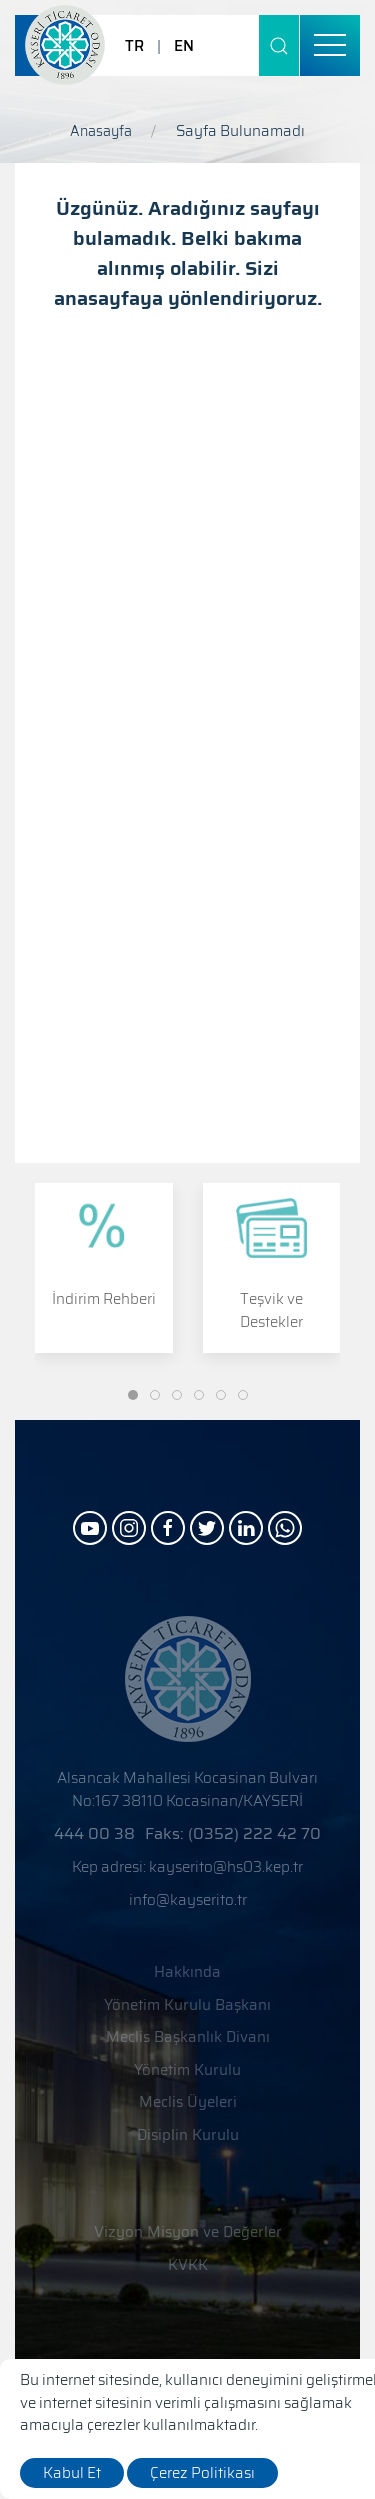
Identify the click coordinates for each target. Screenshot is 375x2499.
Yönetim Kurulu (187, 2070)
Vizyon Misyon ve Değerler (188, 2232)
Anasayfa (101, 131)
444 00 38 (94, 1833)
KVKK (188, 2265)
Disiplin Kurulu (188, 2135)
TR (134, 46)
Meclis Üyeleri (188, 2102)
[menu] (330, 46)
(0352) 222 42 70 (254, 1833)
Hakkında (187, 1972)
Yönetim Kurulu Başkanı (187, 2005)
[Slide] (133, 1395)
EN (184, 46)
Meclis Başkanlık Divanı (188, 2037)
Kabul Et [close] (72, 2473)
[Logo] (65, 45)
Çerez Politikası (202, 2473)
